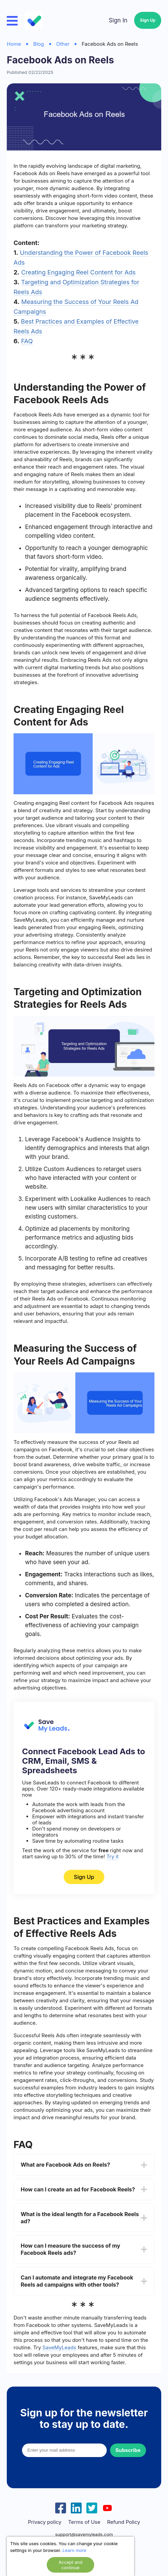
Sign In (118, 20)
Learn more (74, 2550)
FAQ (27, 341)
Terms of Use (84, 2522)
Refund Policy (123, 2522)
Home (14, 44)
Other (63, 44)
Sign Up (147, 20)
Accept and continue (70, 2564)
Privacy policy (44, 2522)
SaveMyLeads (59, 2347)
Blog (38, 44)
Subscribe (128, 2450)
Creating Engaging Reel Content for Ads (78, 272)
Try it (112, 1856)
